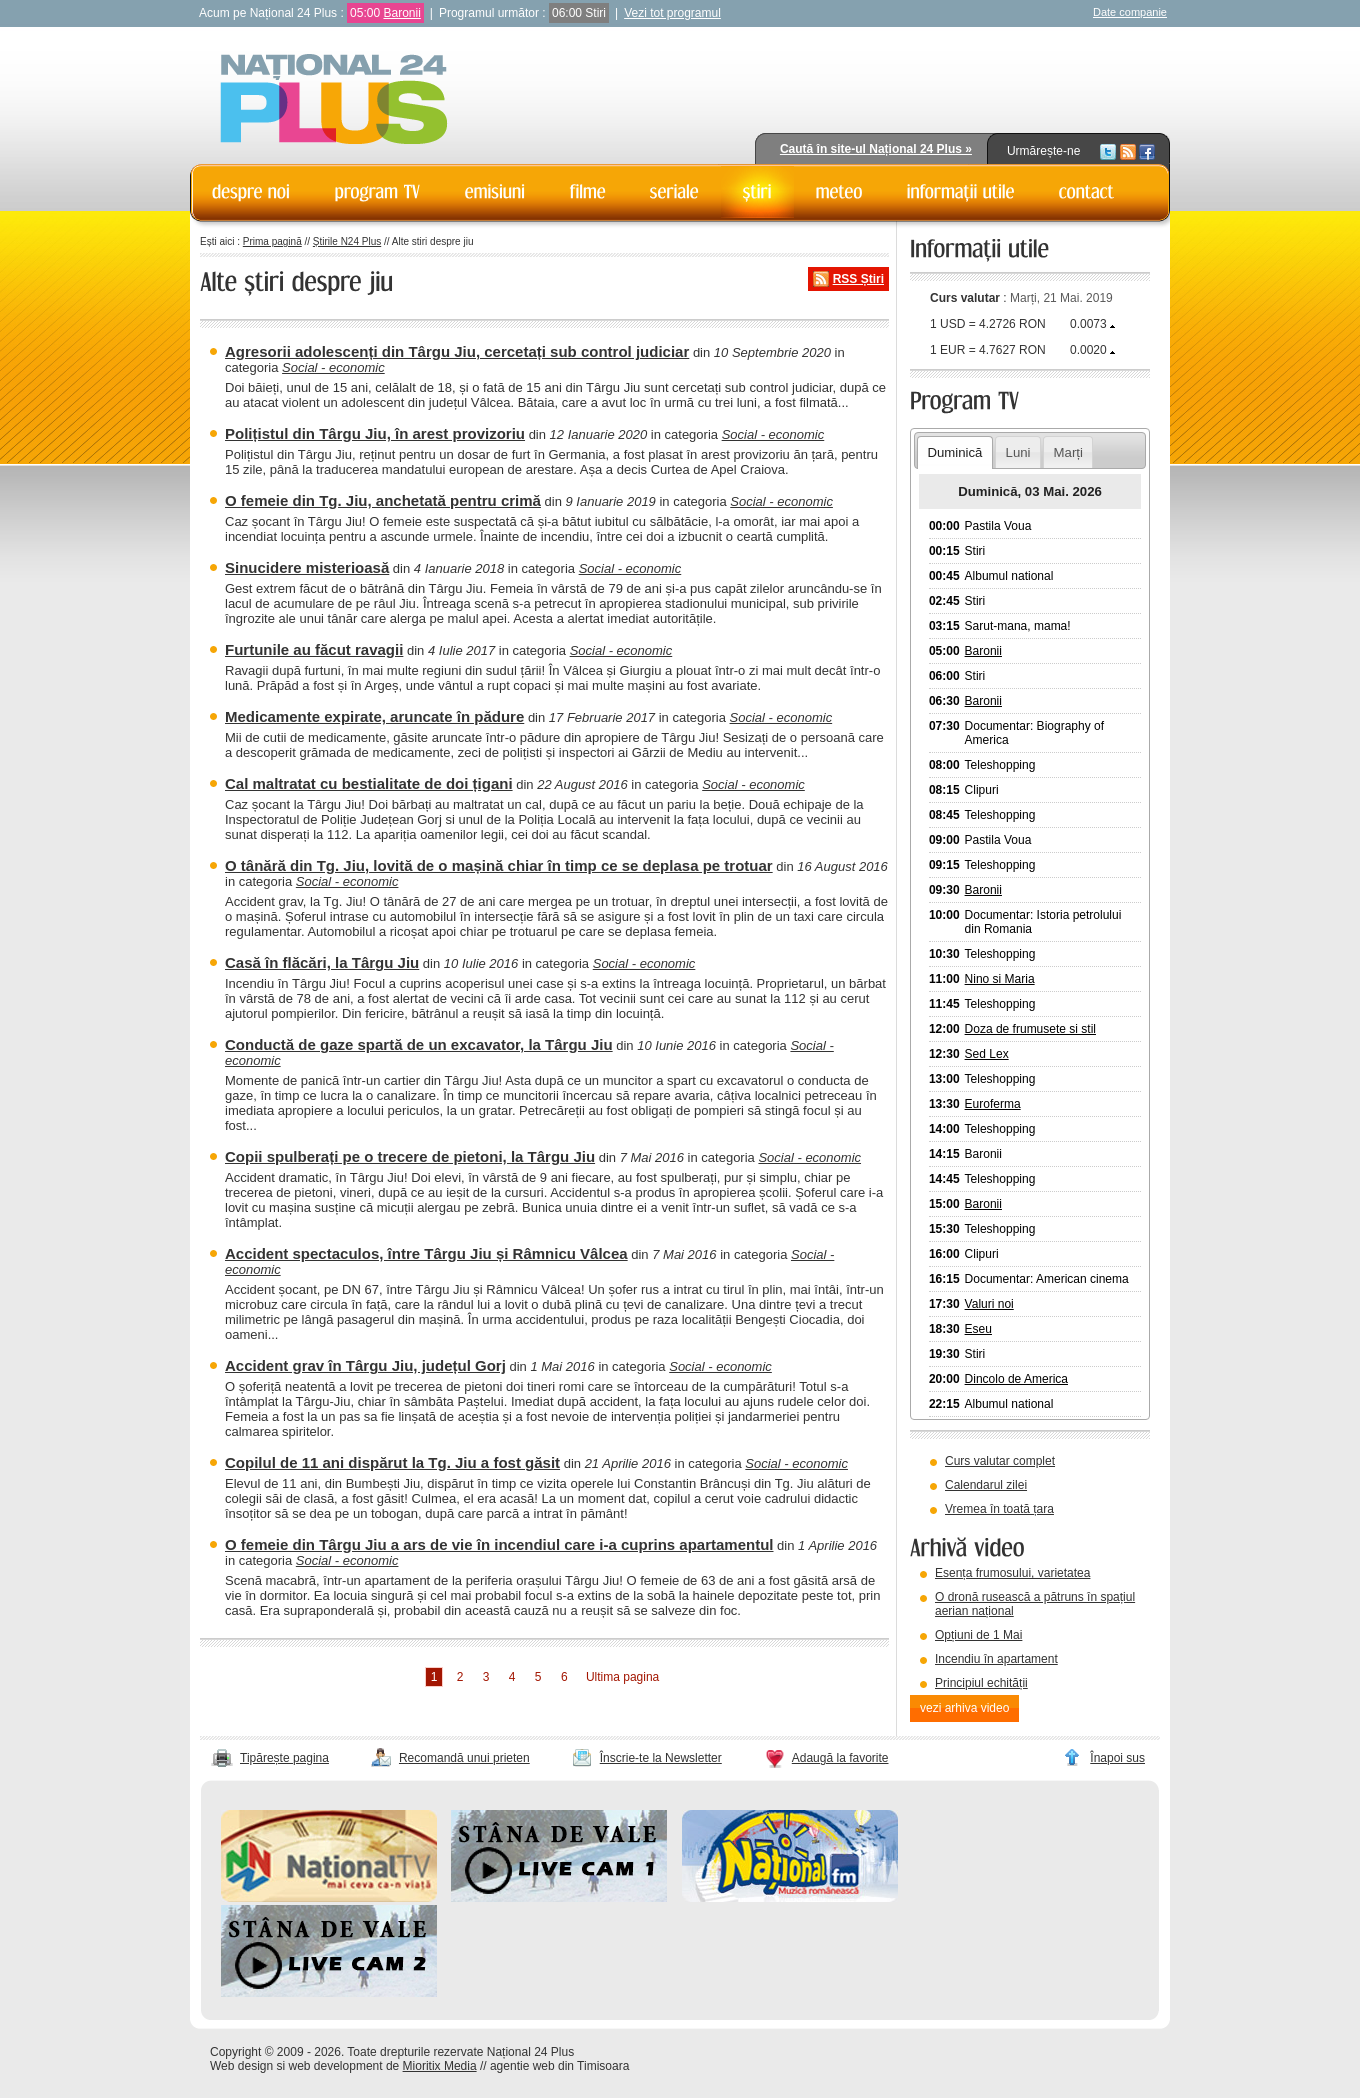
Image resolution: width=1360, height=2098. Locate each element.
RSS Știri (858, 279)
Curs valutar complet (1000, 1461)
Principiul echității (981, 1683)
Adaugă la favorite (840, 1758)
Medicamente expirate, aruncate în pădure (374, 716)
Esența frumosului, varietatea (1012, 1573)
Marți (1068, 452)
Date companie (1130, 12)
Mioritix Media (440, 2066)
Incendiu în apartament (996, 1659)
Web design (241, 2066)
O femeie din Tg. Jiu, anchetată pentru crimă (383, 500)
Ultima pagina (622, 1677)
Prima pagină (272, 241)
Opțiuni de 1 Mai (978, 1635)
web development (336, 2066)
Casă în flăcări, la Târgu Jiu (322, 962)
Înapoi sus (1117, 1758)
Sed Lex (987, 1054)
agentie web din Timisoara (559, 2066)
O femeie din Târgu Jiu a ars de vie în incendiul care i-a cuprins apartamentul (499, 1544)
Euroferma (993, 1104)
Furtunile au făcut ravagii (314, 649)
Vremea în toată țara (999, 1509)
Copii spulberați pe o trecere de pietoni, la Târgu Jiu (410, 1156)
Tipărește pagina (284, 1758)
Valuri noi (989, 1304)
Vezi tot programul (672, 13)
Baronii (401, 13)
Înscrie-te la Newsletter (661, 1758)
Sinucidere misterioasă (307, 567)
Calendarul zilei (986, 1485)
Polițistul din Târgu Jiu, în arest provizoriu (375, 433)
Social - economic (333, 367)
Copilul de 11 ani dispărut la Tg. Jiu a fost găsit (392, 1462)
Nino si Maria (1000, 979)
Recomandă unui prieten (464, 1758)
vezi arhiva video (964, 1708)
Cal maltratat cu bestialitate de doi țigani (369, 783)
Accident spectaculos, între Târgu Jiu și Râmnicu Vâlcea (426, 1253)
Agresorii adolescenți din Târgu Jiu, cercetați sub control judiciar (457, 351)
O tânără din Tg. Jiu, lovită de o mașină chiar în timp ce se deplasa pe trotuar (499, 865)
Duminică (954, 452)
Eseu (978, 1329)
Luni (1018, 452)
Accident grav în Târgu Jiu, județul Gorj (365, 1365)
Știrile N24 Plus (347, 241)
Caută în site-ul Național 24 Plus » (876, 149)
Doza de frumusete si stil (1030, 1029)
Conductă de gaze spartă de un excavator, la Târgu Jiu (419, 1044)
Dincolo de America (1016, 1379)
